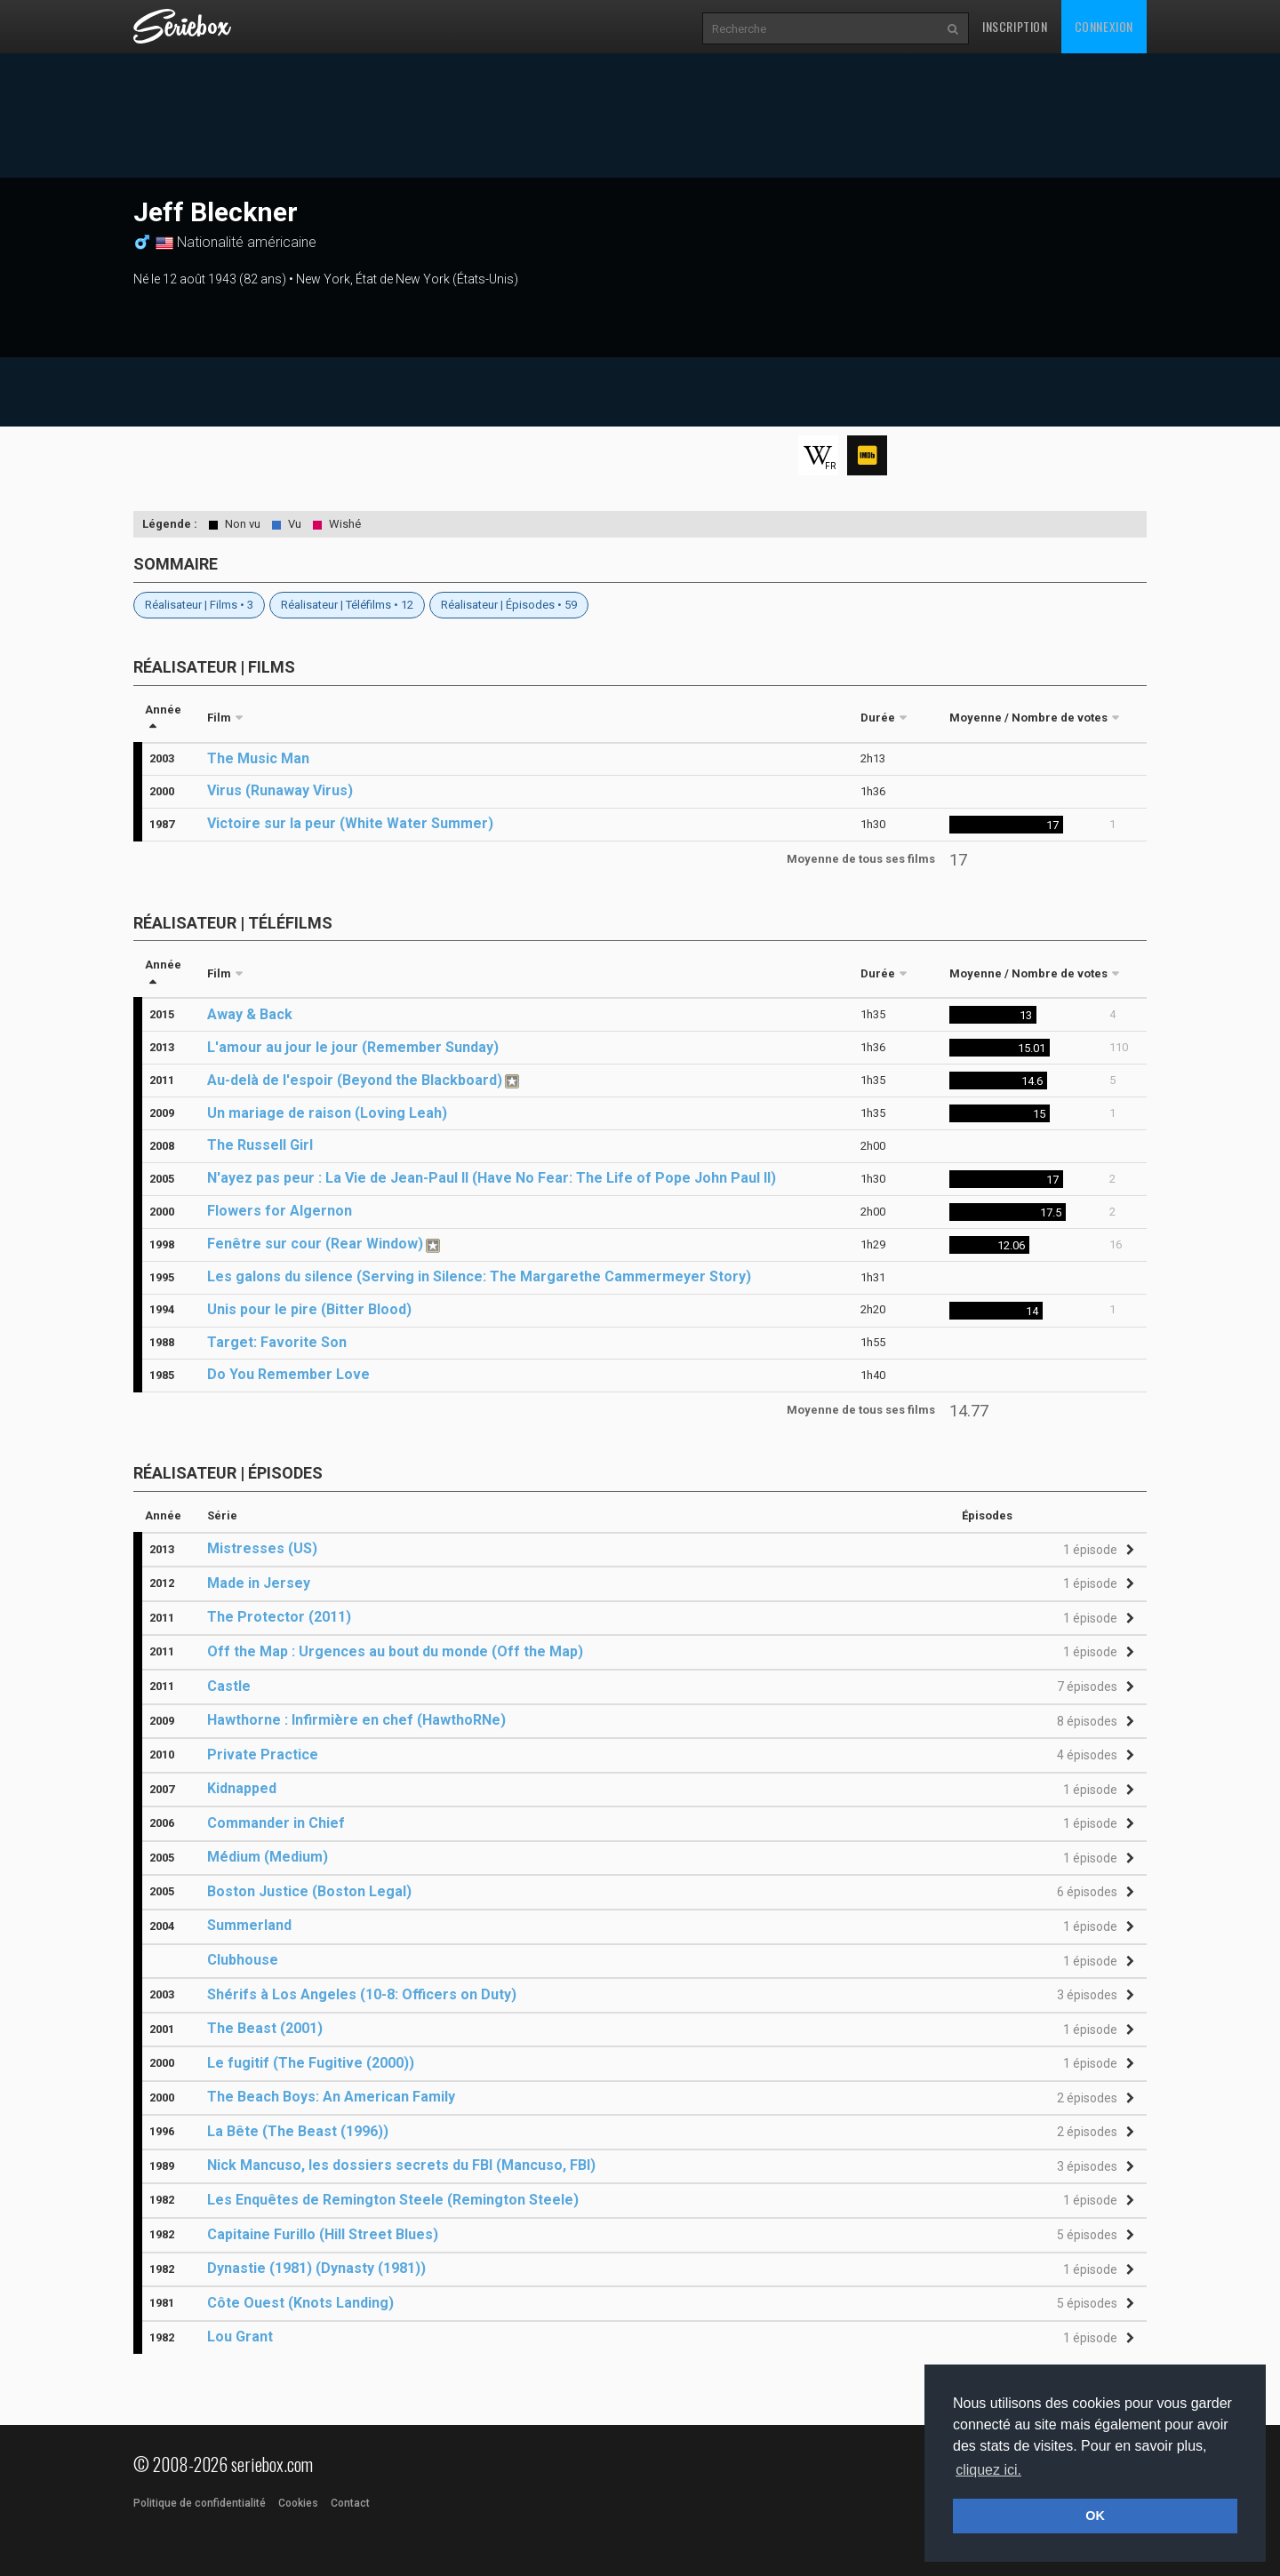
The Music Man (258, 758)
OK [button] (1095, 2515)
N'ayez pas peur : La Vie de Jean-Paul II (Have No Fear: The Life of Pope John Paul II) (491, 1177)
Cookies (298, 2503)
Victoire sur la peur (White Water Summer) (350, 823)
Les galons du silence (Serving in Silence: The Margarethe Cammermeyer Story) (479, 1276)
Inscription (1015, 26)
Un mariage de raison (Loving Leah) (327, 1113)
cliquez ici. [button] (988, 2469)
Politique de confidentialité (199, 2503)
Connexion (1104, 26)
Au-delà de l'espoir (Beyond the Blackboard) (354, 1080)
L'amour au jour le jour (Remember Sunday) (353, 1047)
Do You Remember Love (288, 1374)
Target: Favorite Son (277, 1342)
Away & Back (249, 1014)
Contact (350, 2503)
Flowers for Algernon (279, 1210)
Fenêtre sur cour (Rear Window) (315, 1243)
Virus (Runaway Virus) (280, 790)
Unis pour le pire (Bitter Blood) (309, 1309)
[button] (1096, 1550)
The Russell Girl (260, 1144)
